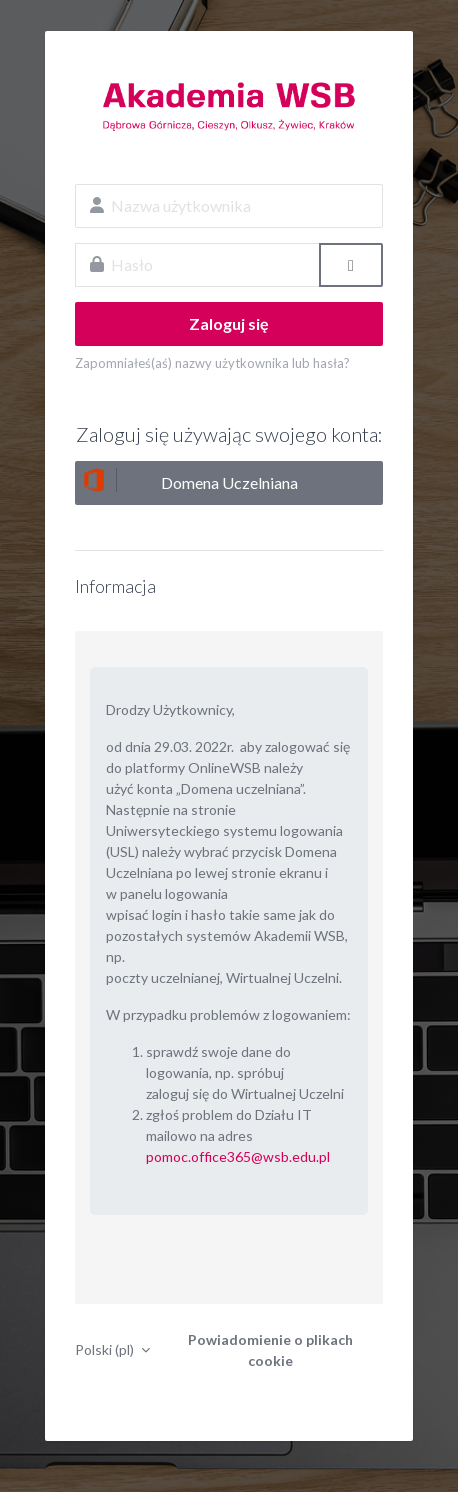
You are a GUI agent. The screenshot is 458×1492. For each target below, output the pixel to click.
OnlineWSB (229, 106)
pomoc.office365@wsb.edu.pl (238, 1156)
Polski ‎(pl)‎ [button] (106, 1349)
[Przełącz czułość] (351, 265)
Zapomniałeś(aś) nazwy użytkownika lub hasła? (212, 363)
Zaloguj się (229, 323)
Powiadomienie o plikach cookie (270, 1350)
